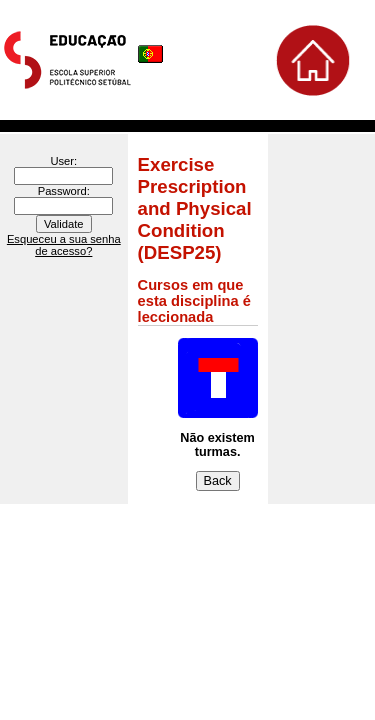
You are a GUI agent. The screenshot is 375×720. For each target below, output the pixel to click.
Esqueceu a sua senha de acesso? (64, 245)
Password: (64, 191)
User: (63, 161)
